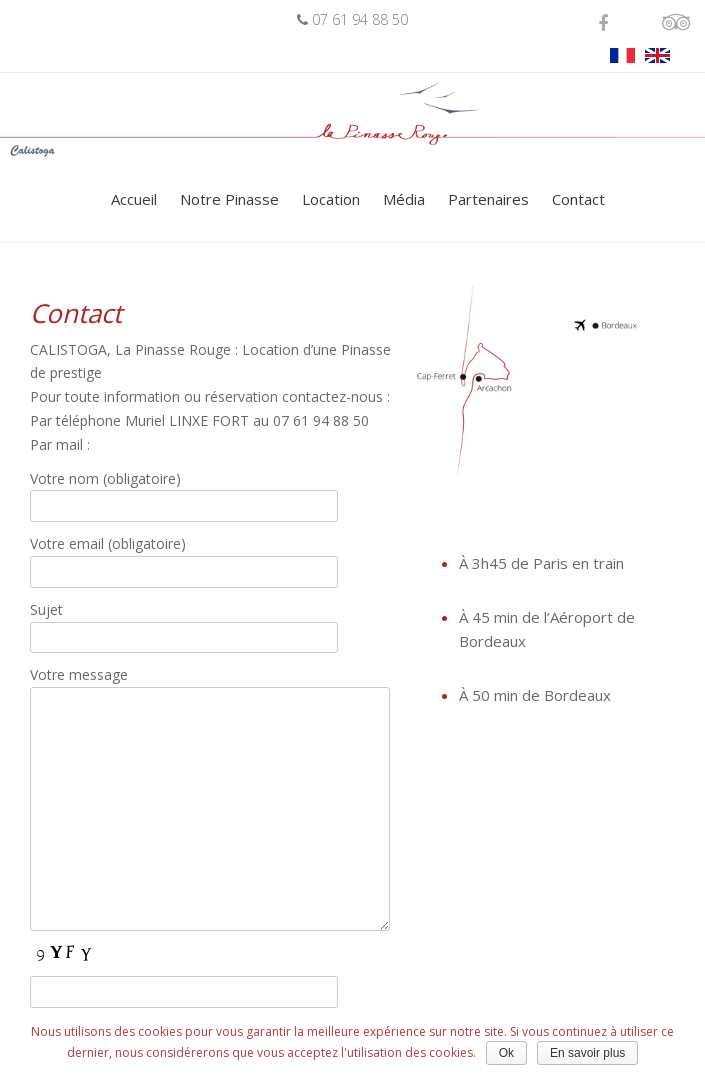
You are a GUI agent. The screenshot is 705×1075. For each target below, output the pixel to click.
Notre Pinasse (229, 199)
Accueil (134, 199)
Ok (506, 1053)
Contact (578, 199)
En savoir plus (587, 1053)
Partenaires (488, 199)
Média (404, 199)
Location (331, 199)
